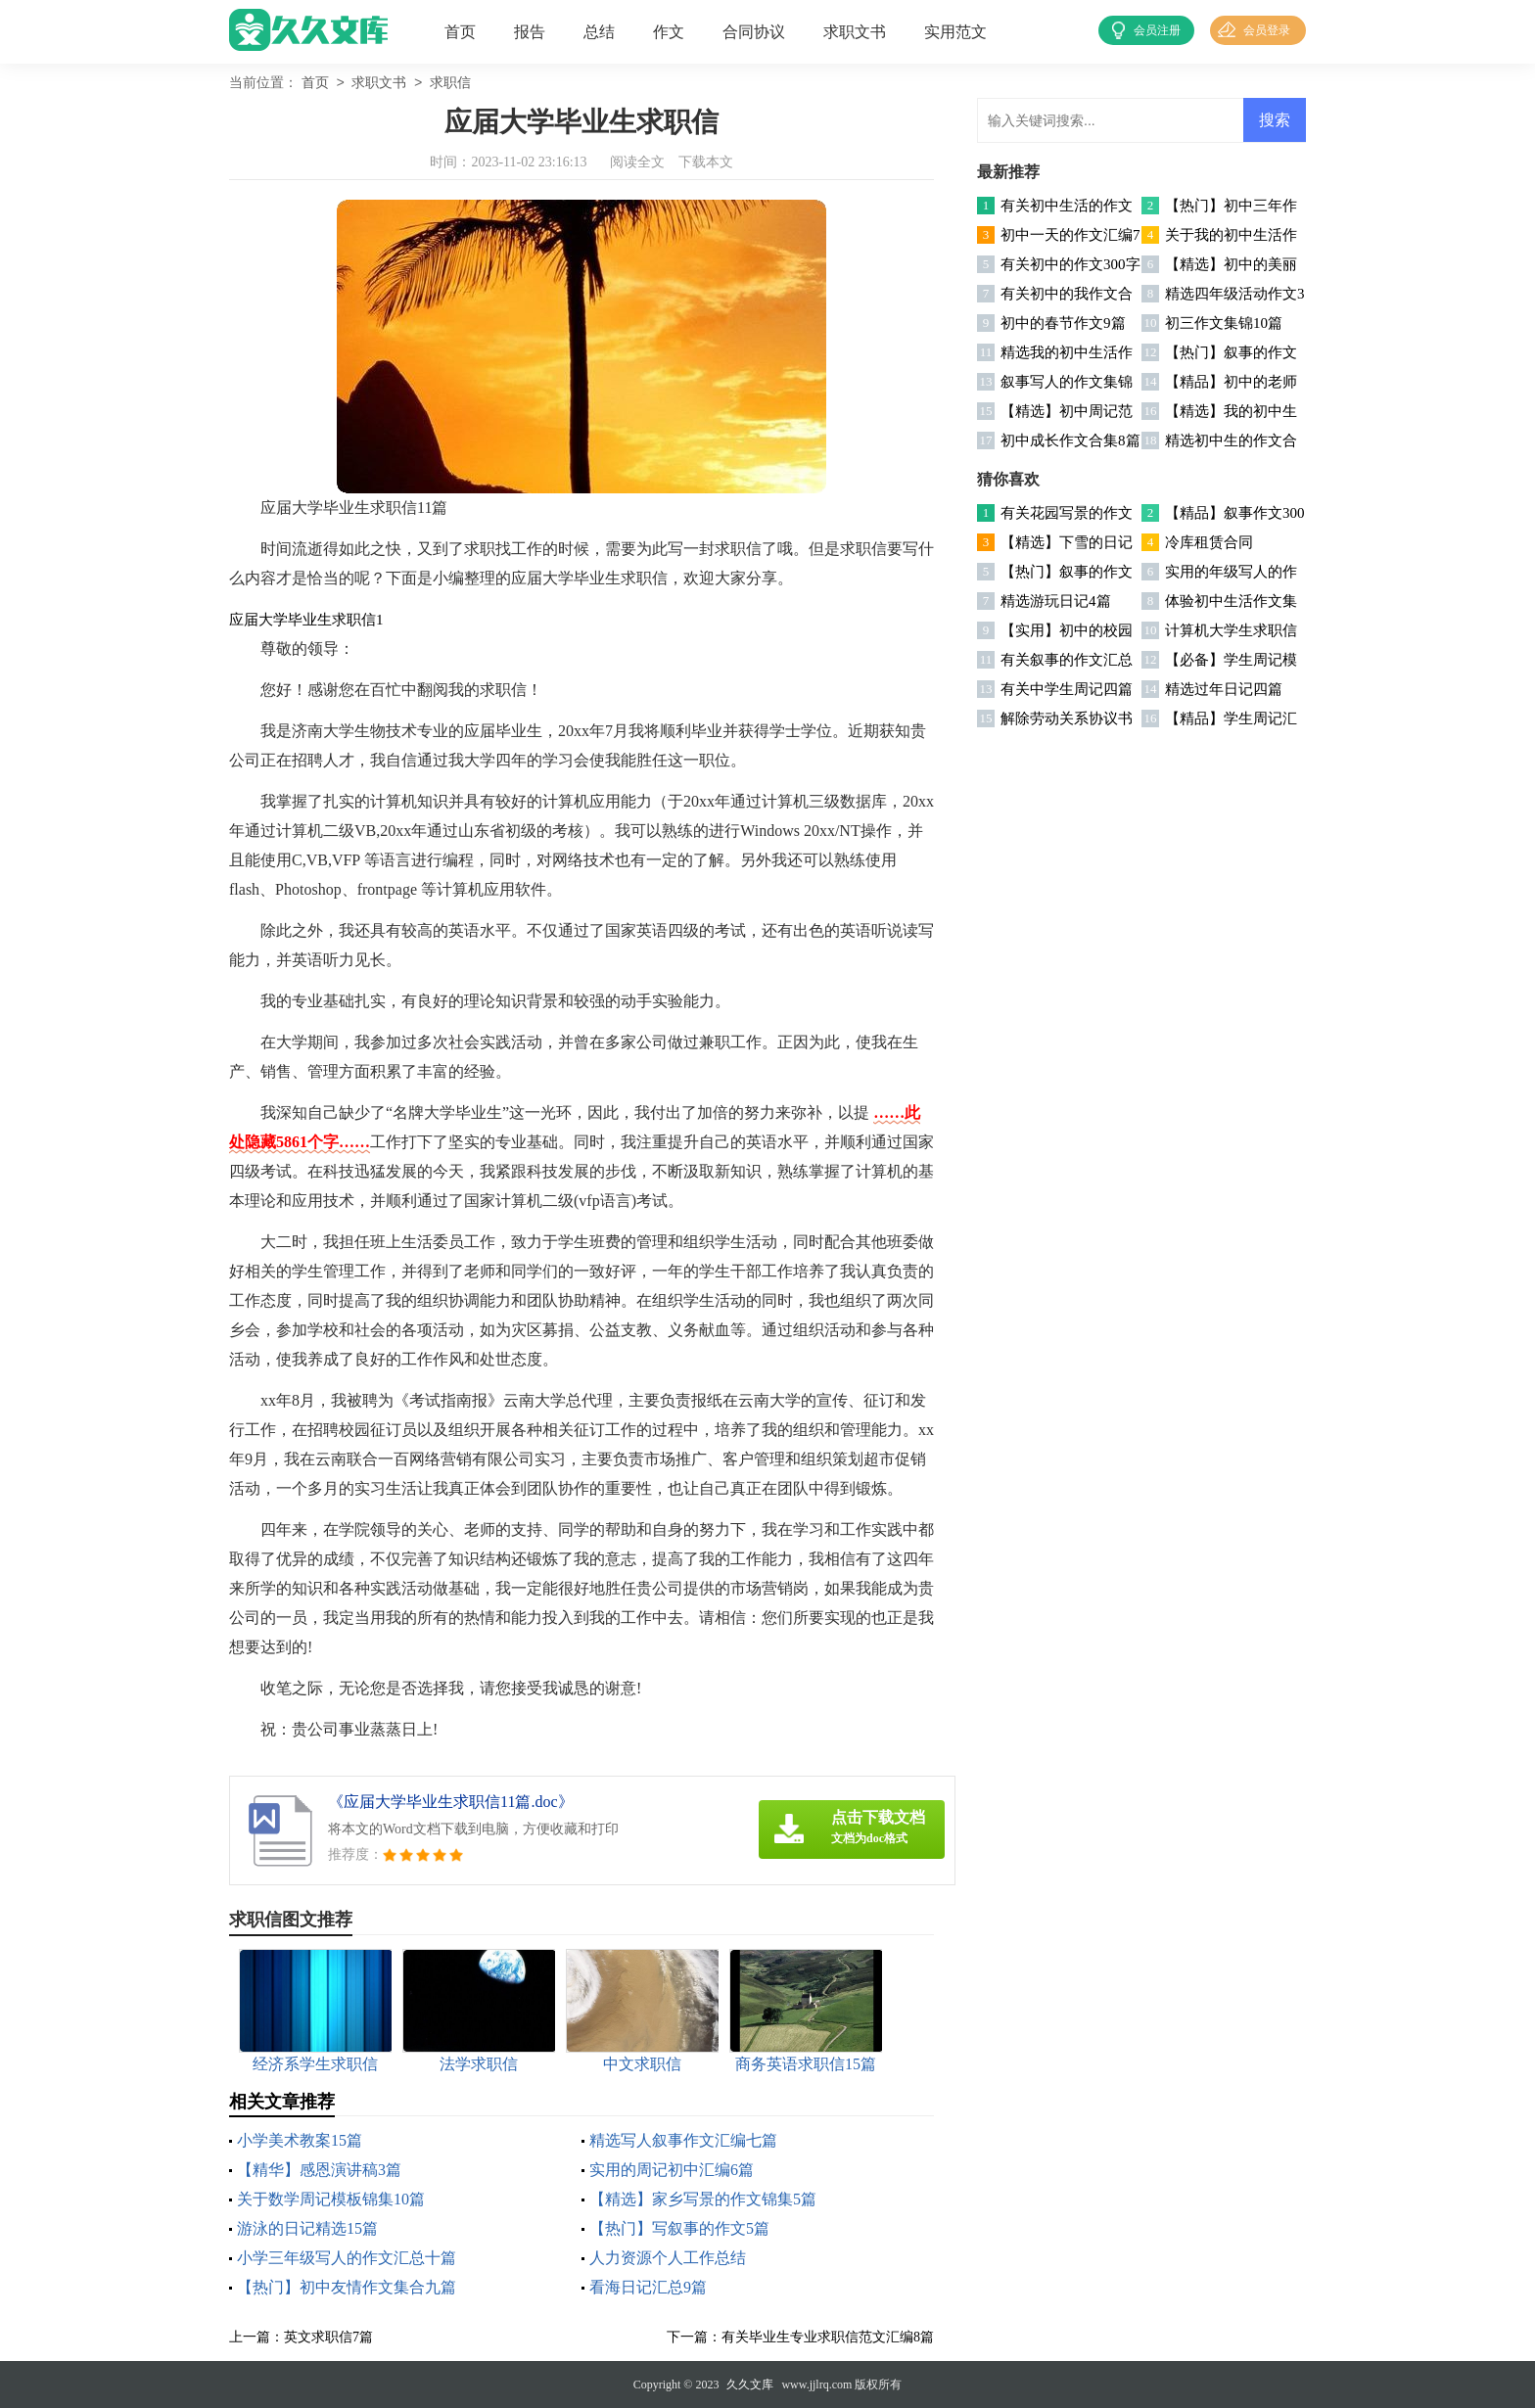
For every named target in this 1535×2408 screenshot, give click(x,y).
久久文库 (749, 2384)
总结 (599, 31)
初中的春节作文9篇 (1063, 323)
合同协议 (753, 31)
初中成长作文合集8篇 (1070, 440)
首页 (460, 31)
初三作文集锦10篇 (1223, 323)
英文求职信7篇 (328, 2337)
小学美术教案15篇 (299, 2140)
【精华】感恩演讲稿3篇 (319, 2169)
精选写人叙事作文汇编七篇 (683, 2140)
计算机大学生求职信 (1231, 630)
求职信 (450, 83)
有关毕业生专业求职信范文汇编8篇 (827, 2337)
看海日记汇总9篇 (648, 2287)
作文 (668, 31)
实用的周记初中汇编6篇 (671, 2169)
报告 (529, 31)
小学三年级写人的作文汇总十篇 (346, 2257)
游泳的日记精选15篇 (307, 2228)
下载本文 (705, 162)
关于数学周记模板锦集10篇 (331, 2199)
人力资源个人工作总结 (667, 2257)
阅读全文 (637, 162)
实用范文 (955, 31)
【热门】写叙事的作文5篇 (679, 2228)
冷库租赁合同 (1209, 542)
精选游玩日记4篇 (1055, 601)
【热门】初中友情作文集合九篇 (346, 2287)
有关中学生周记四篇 (1066, 689)
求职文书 (854, 31)
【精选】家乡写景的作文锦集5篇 (702, 2199)
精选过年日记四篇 (1223, 689)
